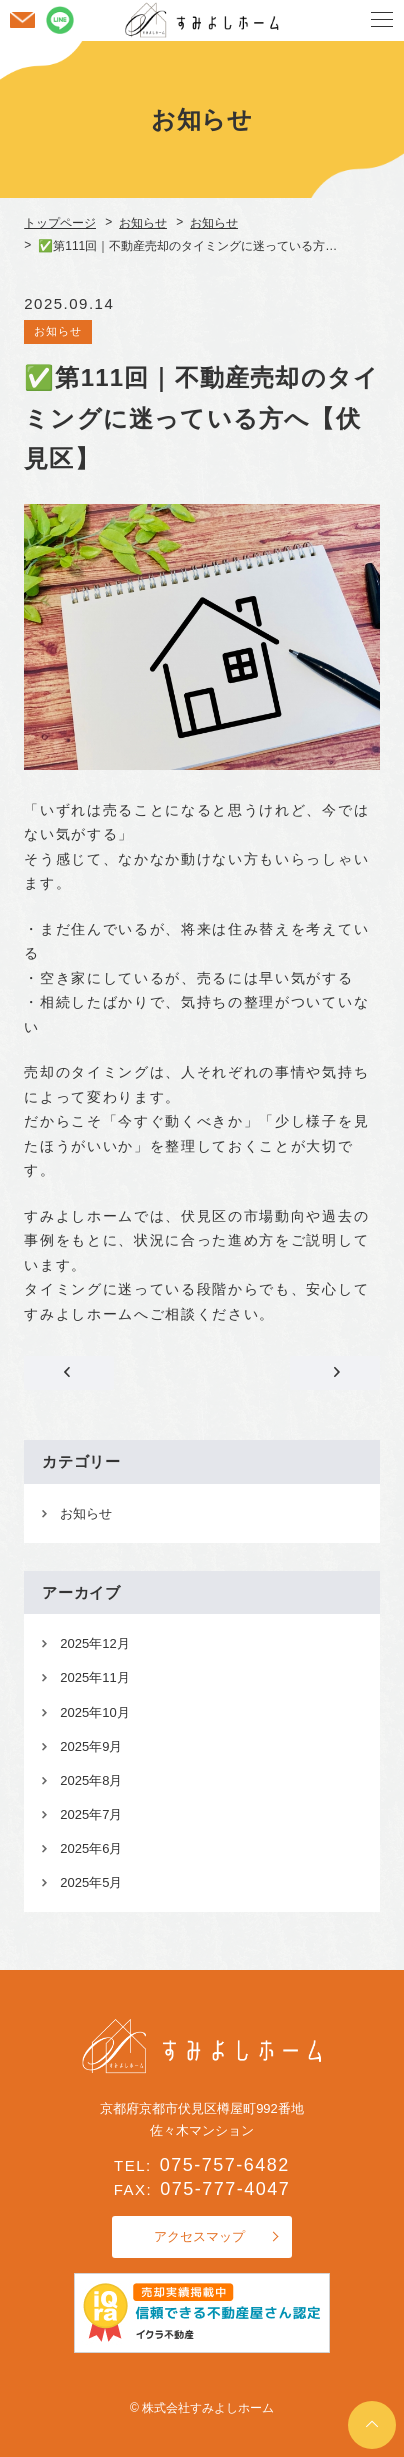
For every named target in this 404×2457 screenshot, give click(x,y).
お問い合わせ (22, 20)
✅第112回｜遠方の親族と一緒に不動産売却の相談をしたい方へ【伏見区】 (335, 1373)
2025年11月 (94, 1677)
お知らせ (58, 331)
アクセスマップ (199, 2236)
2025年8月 (91, 1780)
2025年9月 (91, 1746)
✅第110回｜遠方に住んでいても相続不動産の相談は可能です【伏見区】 (69, 1373)
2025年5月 (91, 1882)
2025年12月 (94, 1643)
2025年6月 (91, 1848)
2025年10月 (94, 1712)
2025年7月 (91, 1814)
